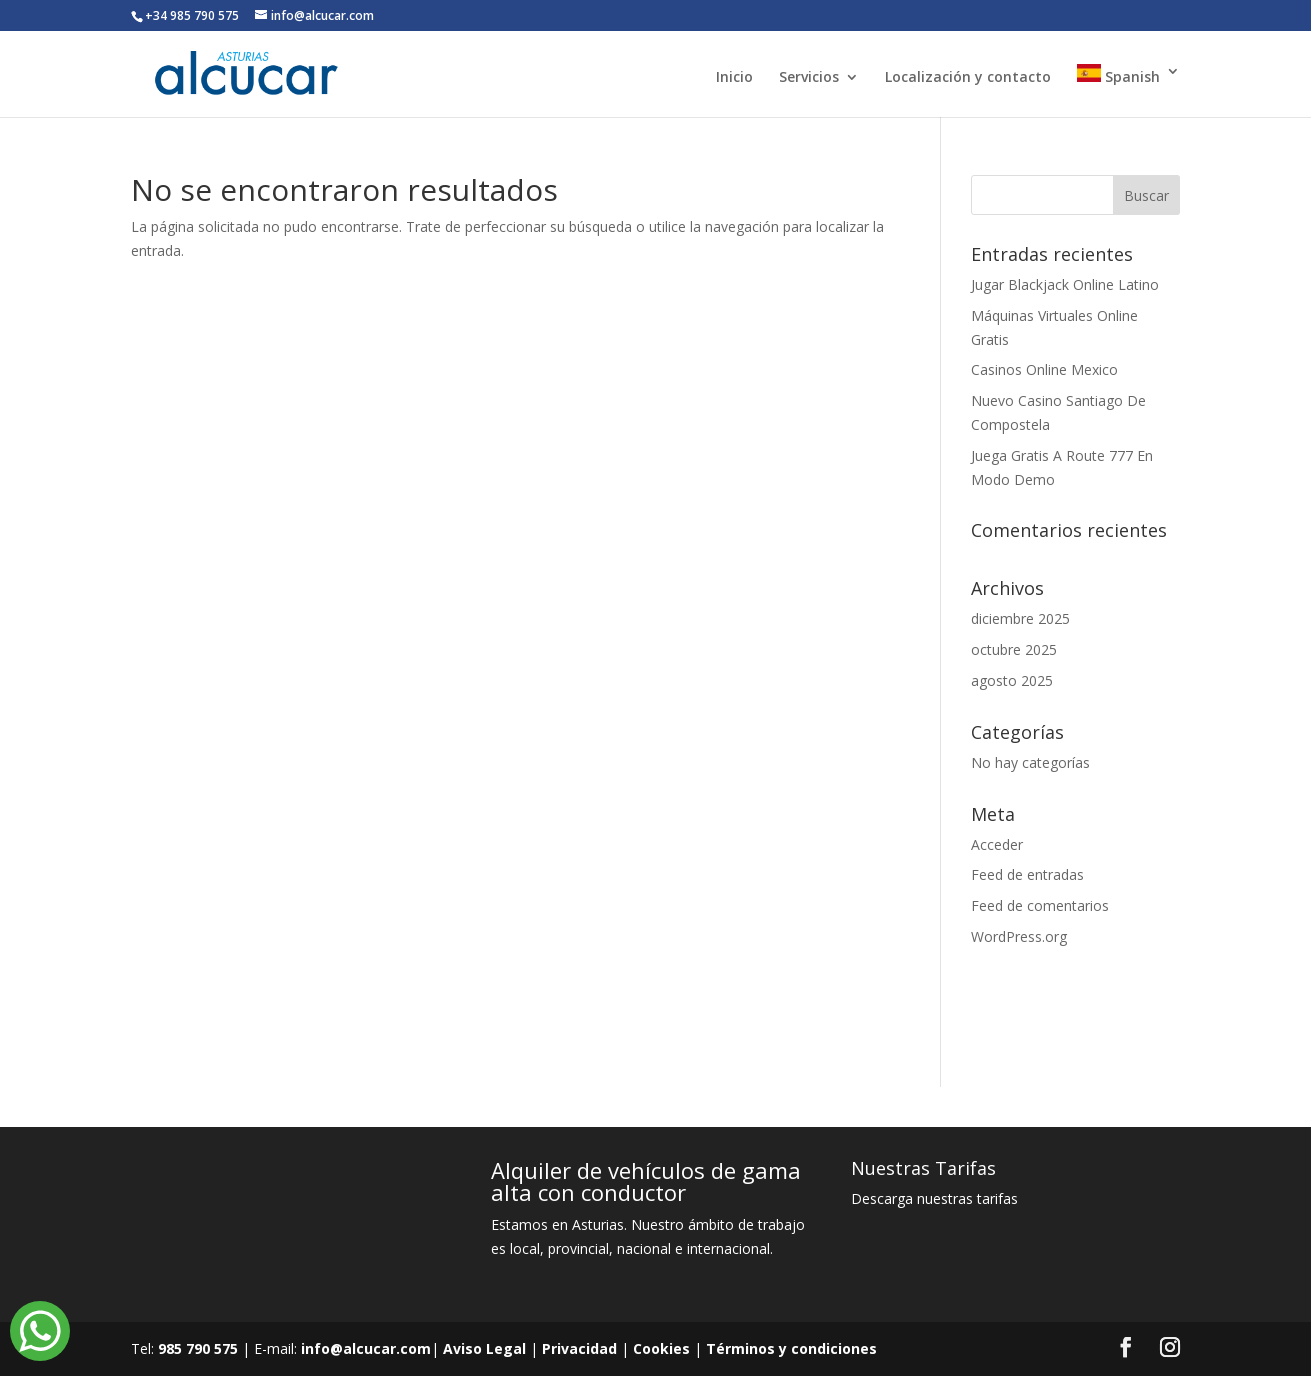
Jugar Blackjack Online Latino (1065, 284)
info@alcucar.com (366, 1348)
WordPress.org (1019, 936)
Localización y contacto (968, 78)
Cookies (661, 1348)
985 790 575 (198, 1348)
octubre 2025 (1014, 649)
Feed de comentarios (1040, 905)
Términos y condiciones (791, 1348)
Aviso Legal (484, 1348)
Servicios (809, 78)
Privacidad (579, 1348)
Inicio (734, 78)
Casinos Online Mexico (1044, 369)
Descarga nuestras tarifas (934, 1198)
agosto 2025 (1012, 680)
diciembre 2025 (1020, 618)
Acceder (997, 844)
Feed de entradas (1027, 874)
